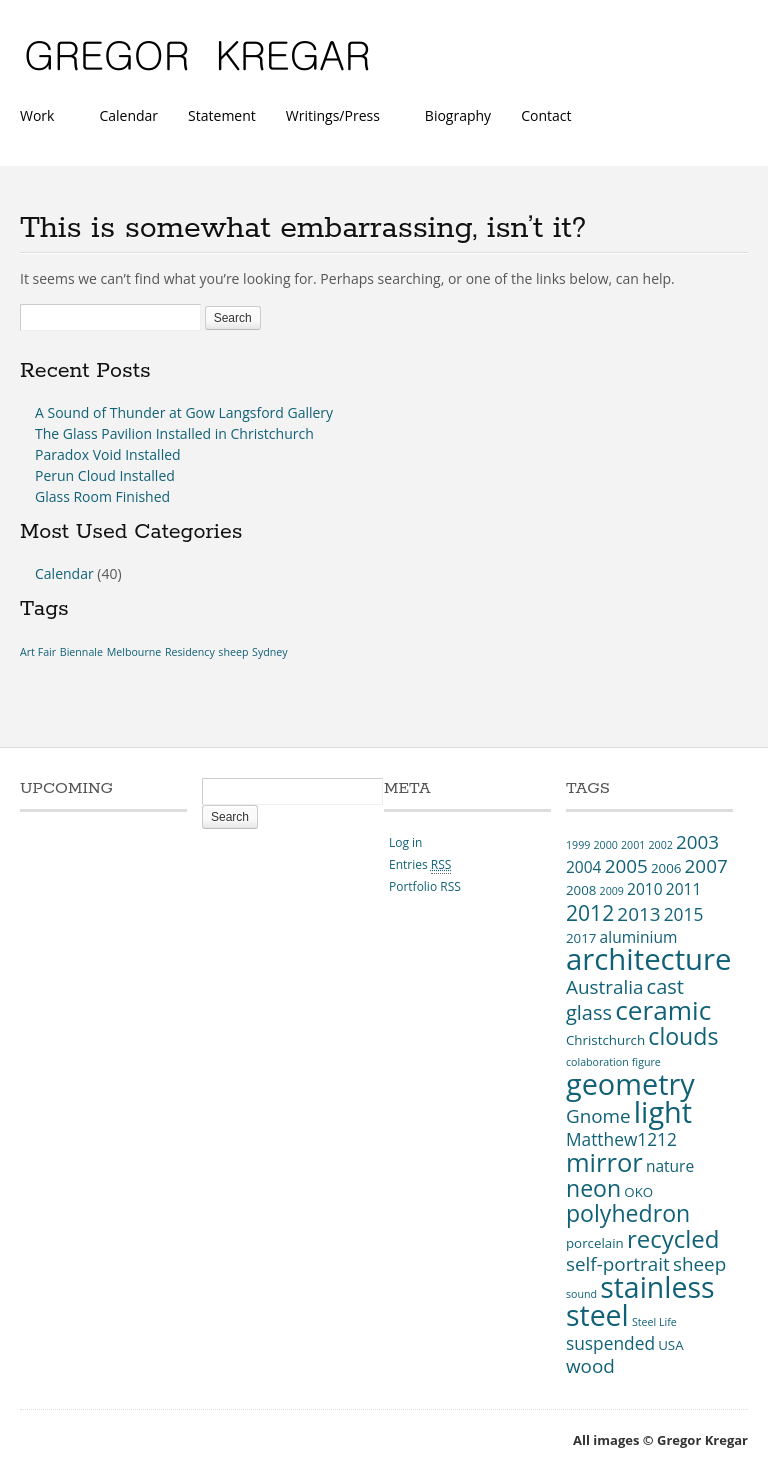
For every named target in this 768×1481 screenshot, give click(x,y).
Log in (406, 842)
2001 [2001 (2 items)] (633, 845)
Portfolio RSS (425, 886)
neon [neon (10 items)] (593, 1188)
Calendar (128, 115)
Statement (222, 115)
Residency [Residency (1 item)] (190, 652)
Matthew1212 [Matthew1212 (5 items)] (621, 1139)
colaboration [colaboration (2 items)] (597, 1062)
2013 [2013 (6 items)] (638, 914)
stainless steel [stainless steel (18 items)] (640, 1301)
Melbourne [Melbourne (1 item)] (134, 652)
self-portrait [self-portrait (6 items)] (618, 1264)
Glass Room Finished (102, 496)
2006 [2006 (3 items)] (666, 868)
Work (42, 118)
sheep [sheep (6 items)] (699, 1264)
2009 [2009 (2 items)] (612, 891)
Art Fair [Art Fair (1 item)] (38, 652)
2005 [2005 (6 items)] (626, 866)
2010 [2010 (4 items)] (645, 889)
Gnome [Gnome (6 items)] (598, 1116)
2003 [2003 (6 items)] (697, 842)
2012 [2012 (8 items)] (590, 912)
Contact (546, 115)
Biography (458, 115)
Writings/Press (337, 118)
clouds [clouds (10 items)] (683, 1036)
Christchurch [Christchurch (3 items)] (605, 1040)
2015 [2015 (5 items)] (684, 914)
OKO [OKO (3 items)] (638, 1192)
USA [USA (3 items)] (670, 1345)
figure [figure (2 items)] (646, 1062)
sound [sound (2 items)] (581, 1294)
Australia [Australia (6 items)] (604, 987)
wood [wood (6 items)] (590, 1366)
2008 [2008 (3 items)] (581, 890)
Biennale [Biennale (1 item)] (81, 652)
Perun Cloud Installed (105, 475)
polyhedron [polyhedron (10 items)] (628, 1213)
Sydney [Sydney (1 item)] (270, 652)
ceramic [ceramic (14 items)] (663, 1010)
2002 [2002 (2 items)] (660, 845)
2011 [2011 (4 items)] (684, 889)
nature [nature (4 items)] (670, 1166)
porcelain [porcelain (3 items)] (595, 1243)
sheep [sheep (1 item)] (233, 652)
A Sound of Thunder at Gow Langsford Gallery (184, 412)
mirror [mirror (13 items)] (604, 1162)
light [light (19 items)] (663, 1111)
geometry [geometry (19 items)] (630, 1083)
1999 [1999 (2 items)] (578, 845)
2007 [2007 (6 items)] (706, 866)
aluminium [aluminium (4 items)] (639, 937)
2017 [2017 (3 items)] (581, 938)
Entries (420, 864)
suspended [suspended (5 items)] (610, 1343)
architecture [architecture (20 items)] (649, 959)
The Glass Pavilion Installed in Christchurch (174, 433)
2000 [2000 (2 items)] (605, 845)
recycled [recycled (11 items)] (673, 1238)
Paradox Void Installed (108, 454)
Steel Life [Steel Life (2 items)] (654, 1322)
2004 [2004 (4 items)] (584, 867)
